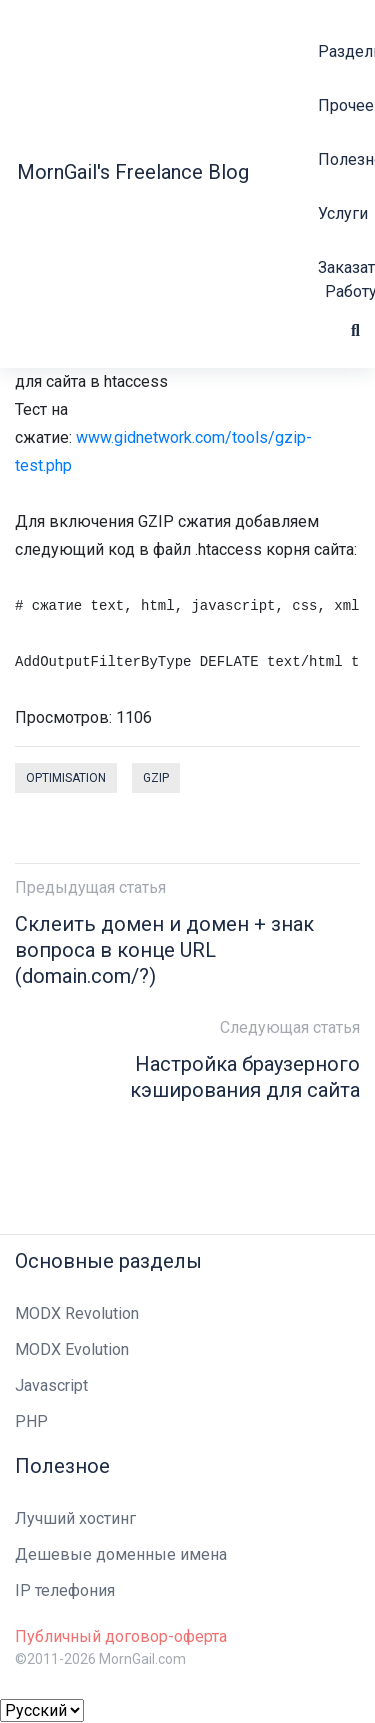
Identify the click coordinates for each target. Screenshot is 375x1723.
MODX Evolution (72, 1349)
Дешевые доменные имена (121, 1554)
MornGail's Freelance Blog (133, 172)
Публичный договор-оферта (121, 1636)
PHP (31, 1421)
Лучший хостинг (75, 1518)
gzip (156, 778)
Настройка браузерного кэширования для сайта (245, 1077)
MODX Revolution (77, 1313)
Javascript (51, 1385)
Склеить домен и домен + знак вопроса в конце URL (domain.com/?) (164, 950)
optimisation (66, 778)
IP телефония (65, 1590)
